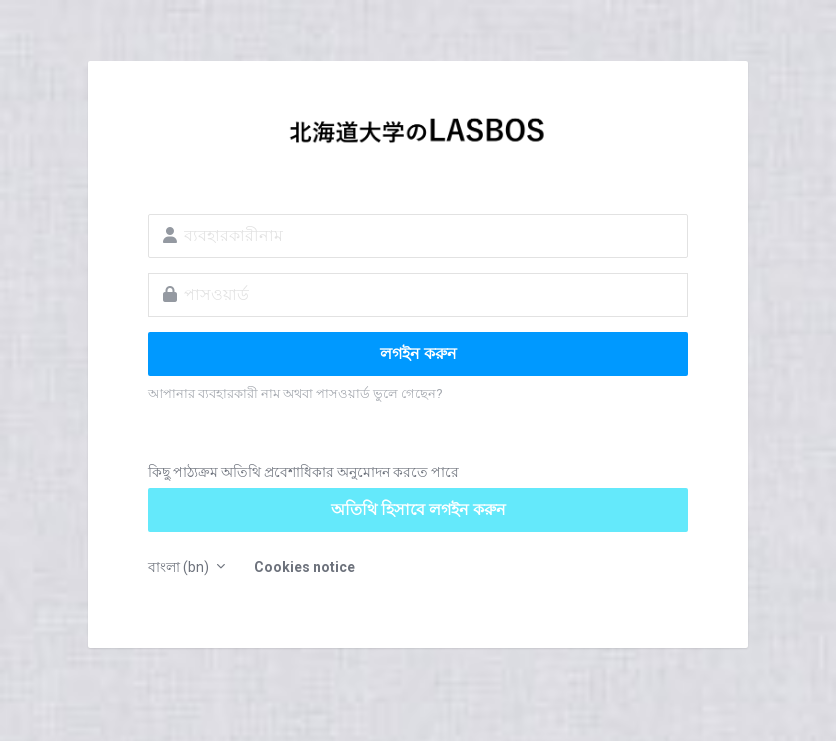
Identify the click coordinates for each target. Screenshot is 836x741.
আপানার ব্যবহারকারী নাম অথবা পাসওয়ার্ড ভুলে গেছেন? (295, 393)
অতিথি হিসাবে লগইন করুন (418, 509)
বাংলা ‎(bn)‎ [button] (180, 567)
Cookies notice (304, 567)
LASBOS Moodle (418, 136)
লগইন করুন (418, 353)
